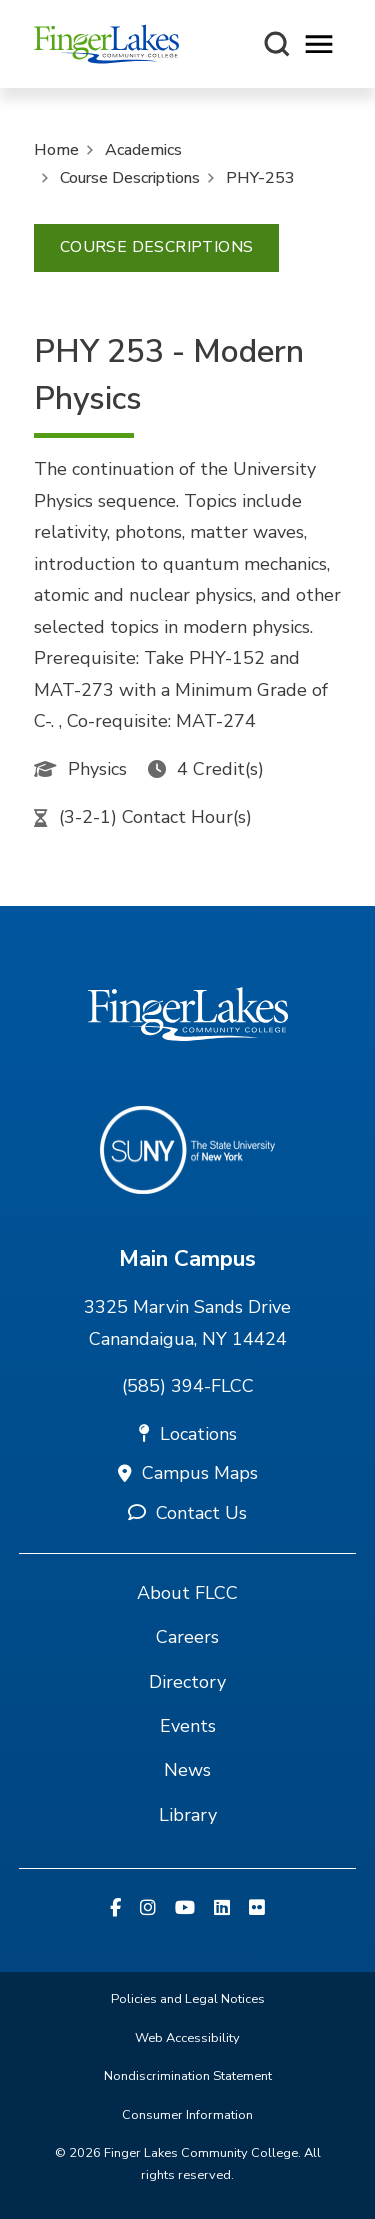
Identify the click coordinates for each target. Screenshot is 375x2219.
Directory (187, 1682)
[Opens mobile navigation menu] (319, 44)
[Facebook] (115, 1909)
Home (56, 150)
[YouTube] (185, 1909)
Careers (187, 1637)
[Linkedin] (222, 1909)
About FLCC (187, 1593)
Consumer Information (187, 2115)
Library (188, 1815)
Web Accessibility (187, 2038)
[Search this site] (277, 44)
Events (188, 1726)
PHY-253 (260, 178)
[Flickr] (257, 1909)
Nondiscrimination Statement (188, 2076)
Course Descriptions (130, 178)
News (187, 1770)
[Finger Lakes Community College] (106, 44)
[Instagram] (148, 1909)
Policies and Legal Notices (188, 1999)
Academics (143, 150)
